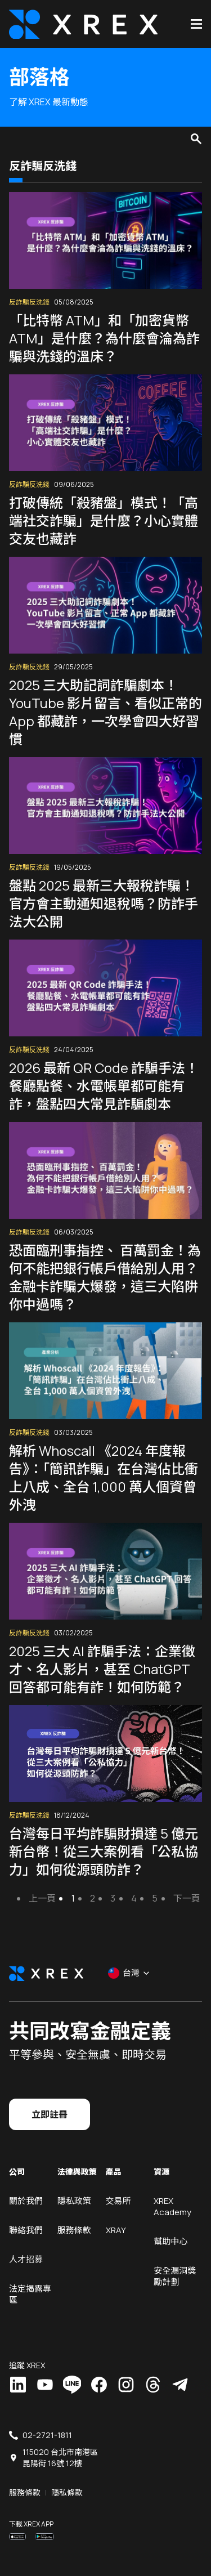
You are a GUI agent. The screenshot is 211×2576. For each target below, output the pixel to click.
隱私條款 (67, 2492)
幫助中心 (170, 2241)
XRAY (116, 2230)
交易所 (118, 2201)
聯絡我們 (26, 2230)
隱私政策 (74, 2201)
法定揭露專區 (30, 2294)
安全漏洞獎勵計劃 (175, 2276)
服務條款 (74, 2230)
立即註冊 (50, 2114)
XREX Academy (172, 2206)
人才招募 (26, 2259)
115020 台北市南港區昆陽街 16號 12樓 (60, 2457)
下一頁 (186, 1898)
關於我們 (26, 2201)
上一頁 (42, 1898)
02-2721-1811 (47, 2435)
